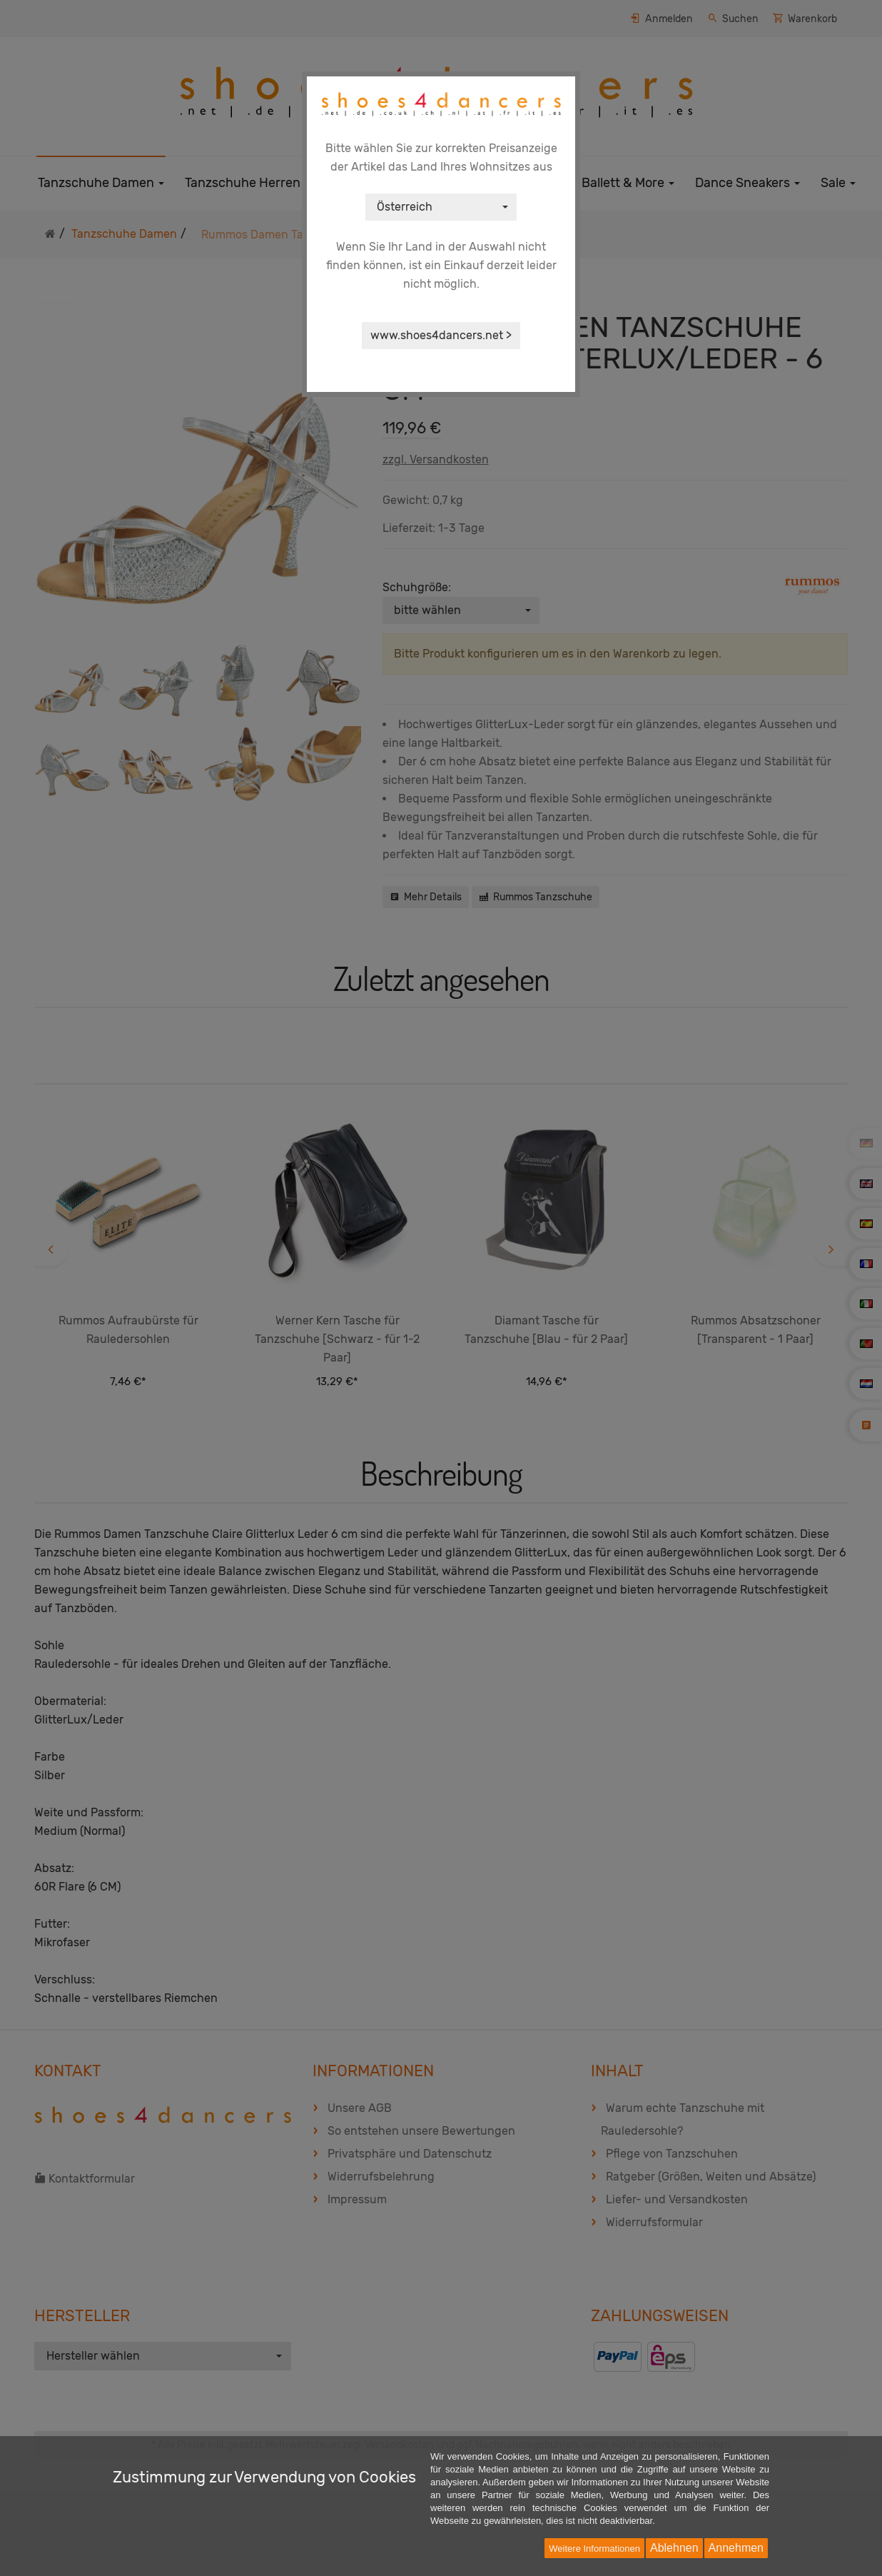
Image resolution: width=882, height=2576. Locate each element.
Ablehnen (674, 2548)
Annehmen (736, 2548)
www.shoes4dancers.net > (441, 335)
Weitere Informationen (594, 2548)
